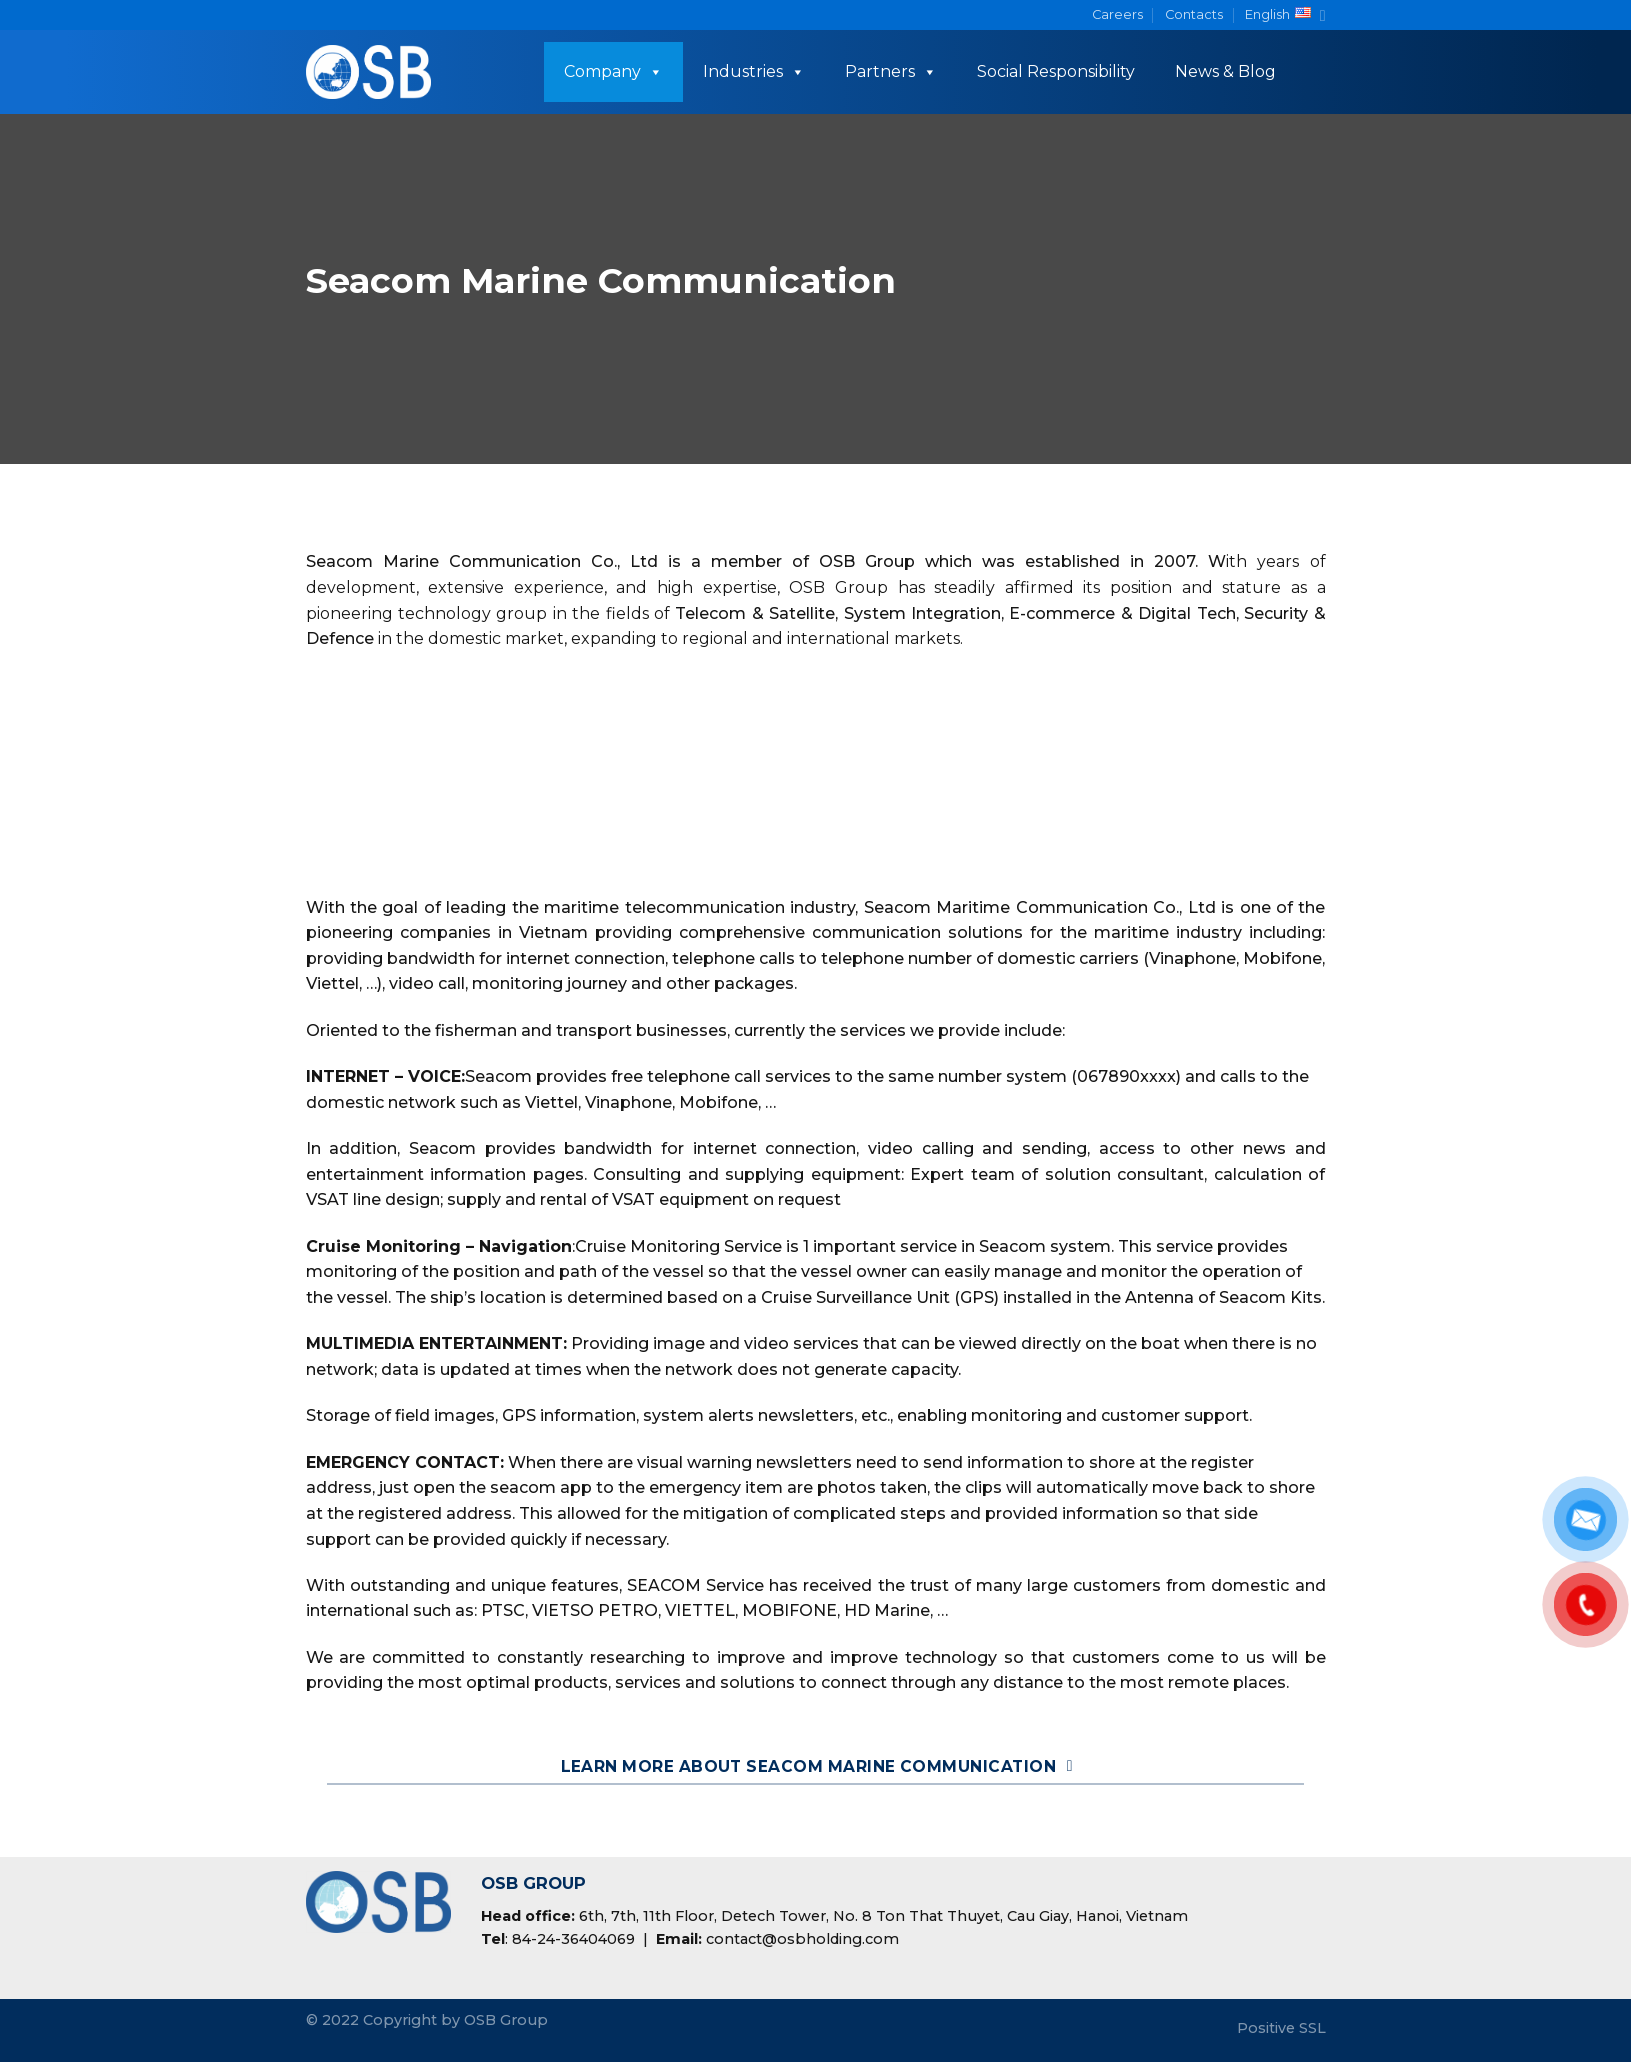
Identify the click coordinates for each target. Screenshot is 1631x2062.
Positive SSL (1281, 2028)
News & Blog (1225, 71)
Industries (754, 71)
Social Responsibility (1056, 71)
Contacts (1194, 14)
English (1285, 15)
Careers (1117, 14)
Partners (891, 71)
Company (613, 71)
